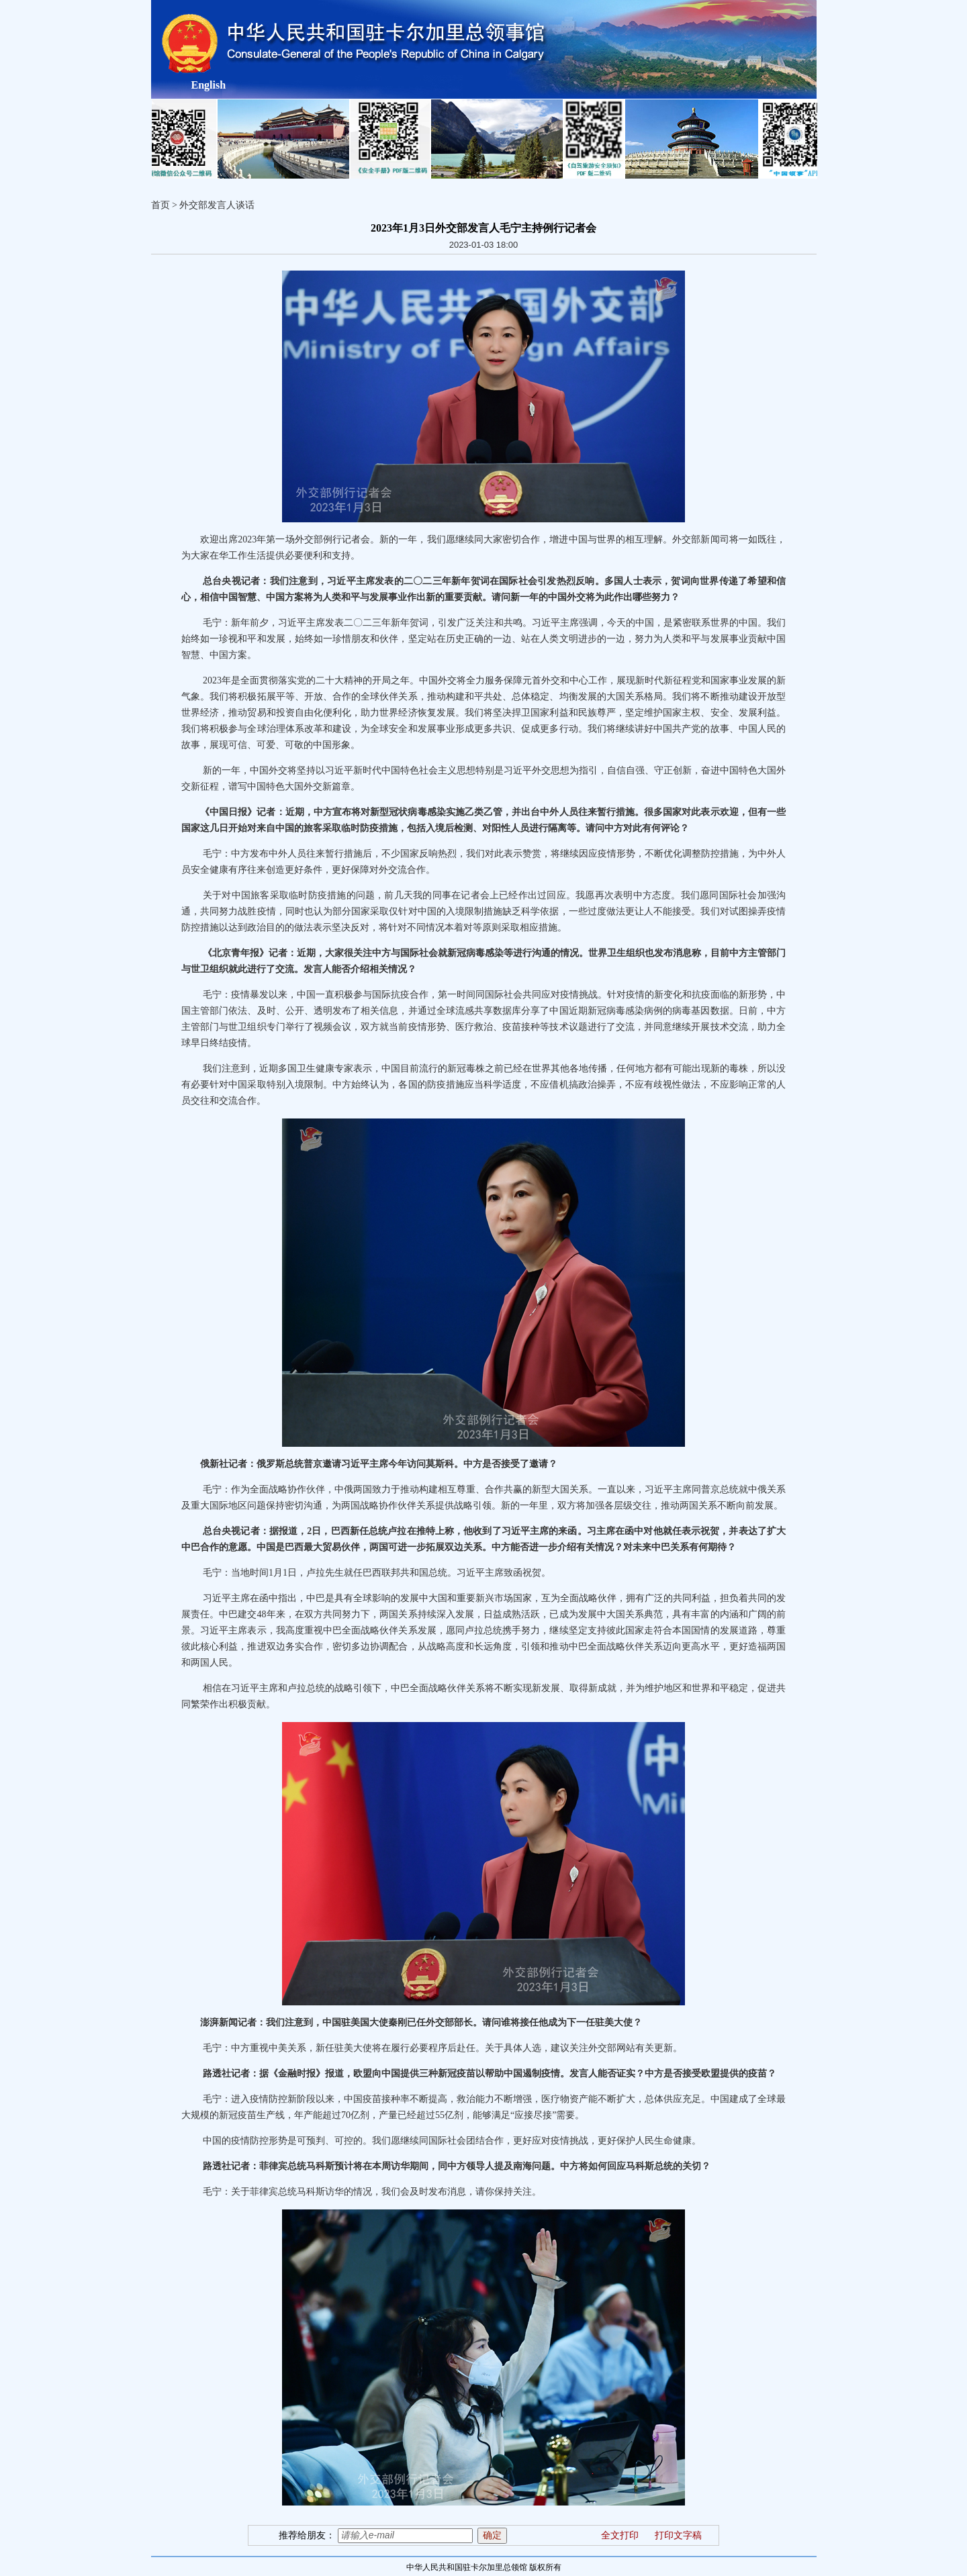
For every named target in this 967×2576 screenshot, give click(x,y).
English (208, 85)
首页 (160, 205)
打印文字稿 (678, 2535)
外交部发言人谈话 (217, 205)
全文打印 (620, 2535)
